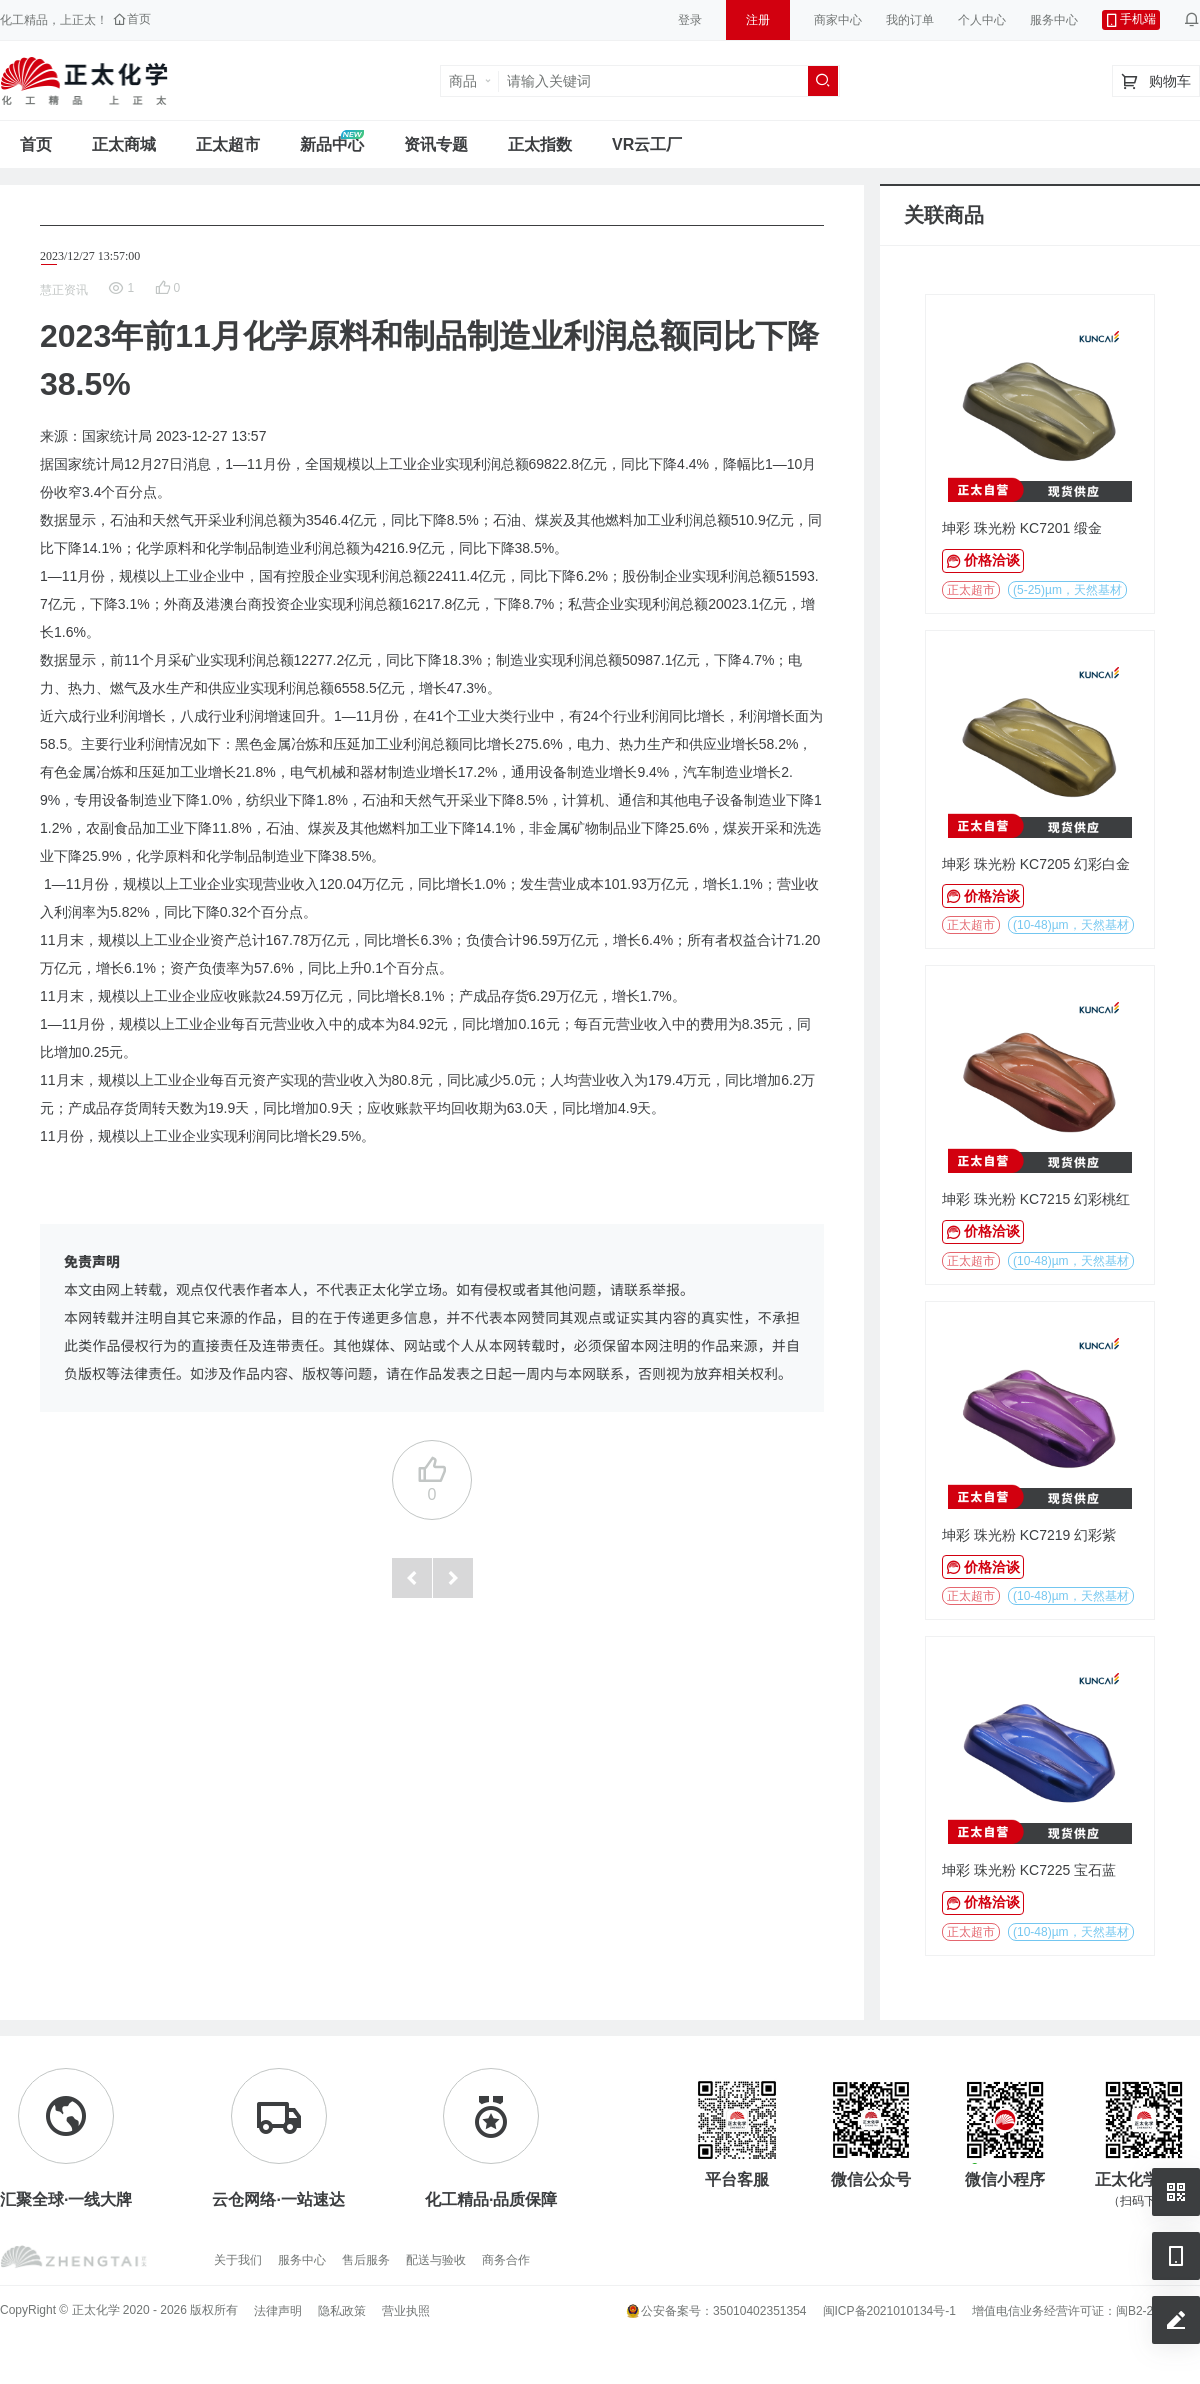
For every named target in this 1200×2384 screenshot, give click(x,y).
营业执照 (406, 2311)
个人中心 (982, 20)
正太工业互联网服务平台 (84, 81)
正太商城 (124, 144)
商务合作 (506, 2260)
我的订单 (910, 20)
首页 (36, 144)
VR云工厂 (647, 144)
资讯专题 (436, 144)
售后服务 (366, 2260)
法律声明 (278, 2311)
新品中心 (332, 144)
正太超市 (228, 144)
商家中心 (838, 20)
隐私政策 (342, 2311)
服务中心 (1054, 20)
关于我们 (238, 2260)
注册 (758, 20)
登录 (690, 20)
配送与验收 (436, 2260)
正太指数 (540, 144)
